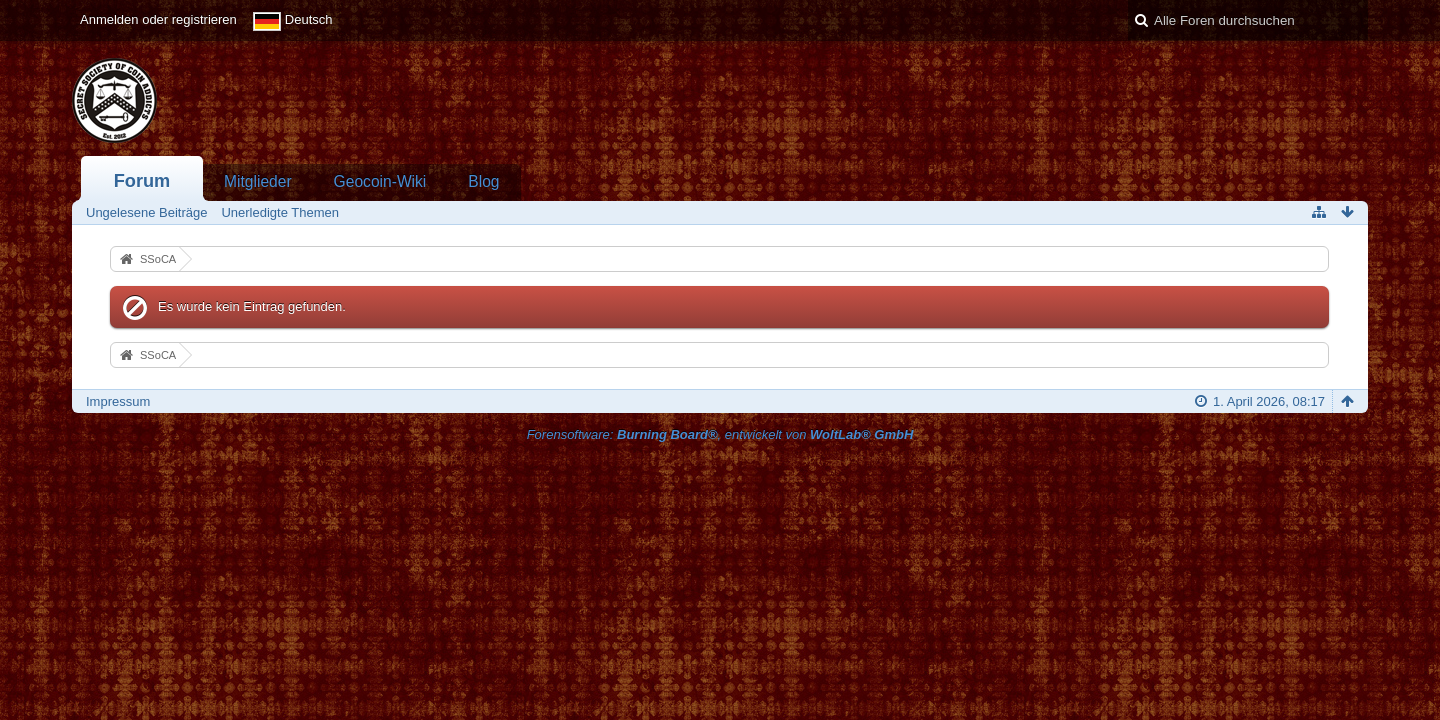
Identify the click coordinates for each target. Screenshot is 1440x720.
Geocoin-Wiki (380, 181)
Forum (142, 181)
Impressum (118, 401)
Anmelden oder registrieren (158, 19)
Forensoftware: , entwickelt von (720, 434)
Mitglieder (258, 181)
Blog (483, 181)
